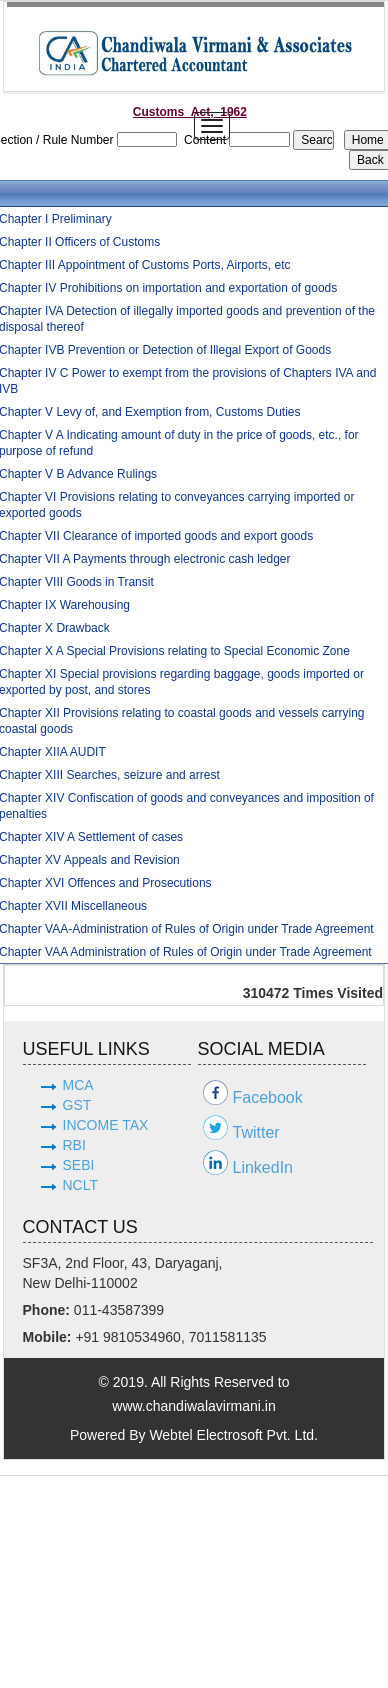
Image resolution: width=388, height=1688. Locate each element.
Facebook (268, 1097)
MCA (78, 1085)
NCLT (81, 1185)
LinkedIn (263, 1167)
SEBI (79, 1165)
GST (77, 1105)
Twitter (256, 1132)
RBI (74, 1145)
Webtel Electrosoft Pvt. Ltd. (233, 1435)
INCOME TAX (106, 1125)
